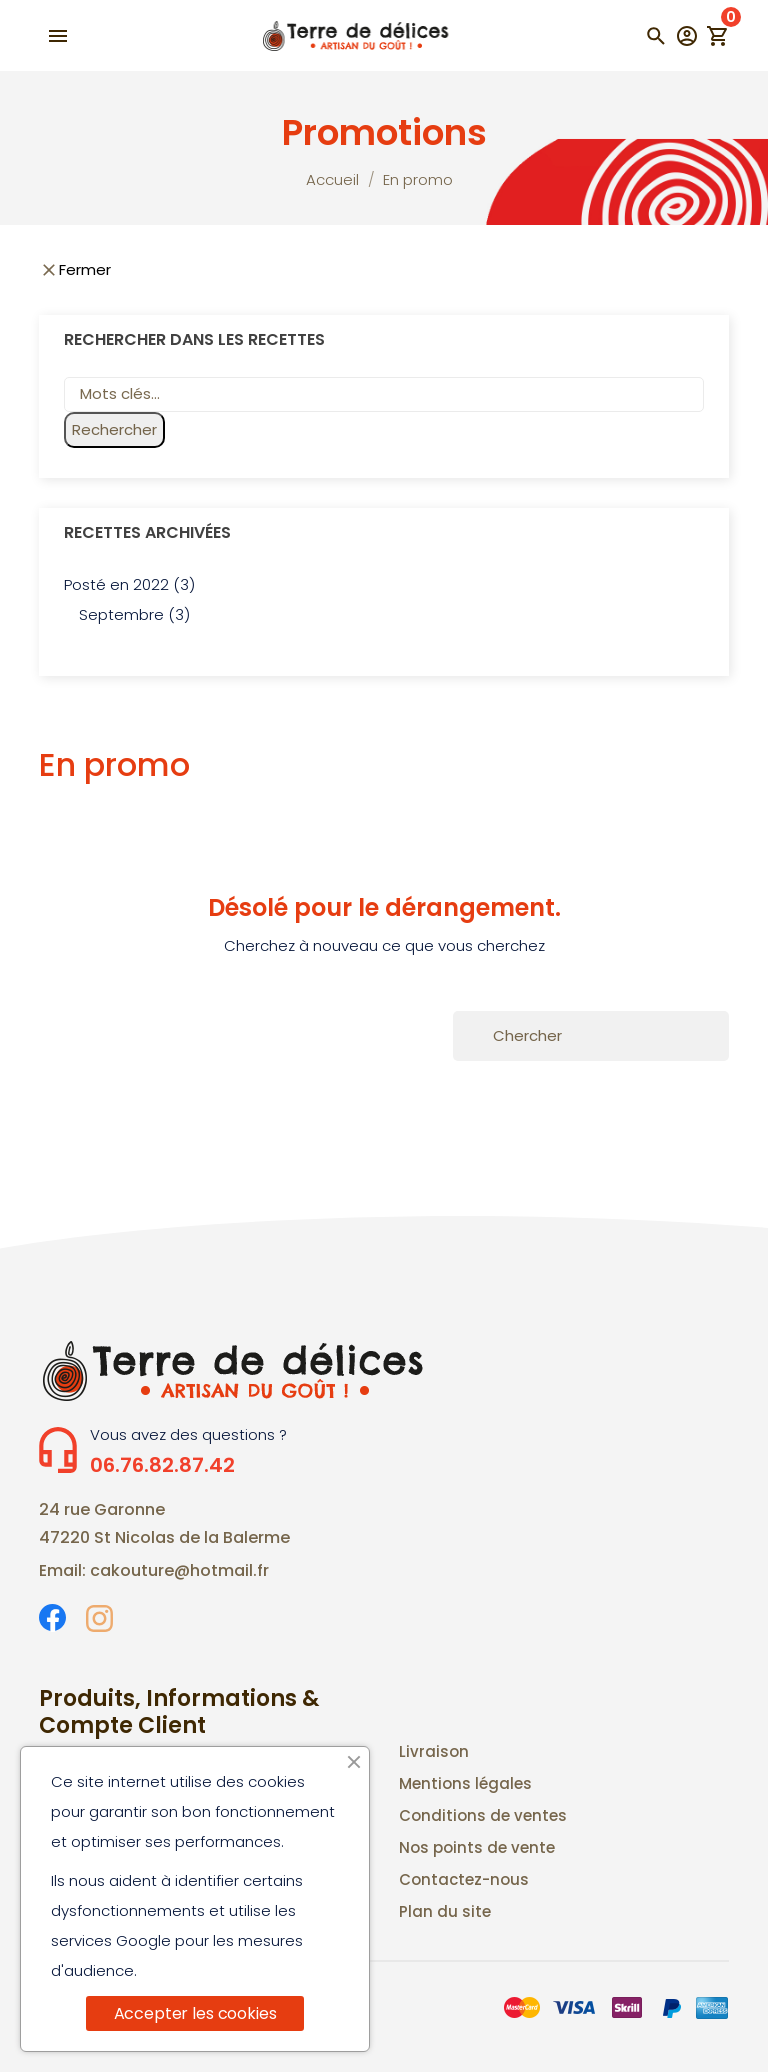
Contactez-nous (464, 1879)
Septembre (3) (134, 614)
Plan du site (445, 1911)
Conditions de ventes (483, 1815)
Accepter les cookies (195, 2013)
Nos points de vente (477, 1847)
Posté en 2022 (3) (129, 584)
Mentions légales (465, 1783)
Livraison (434, 1751)
